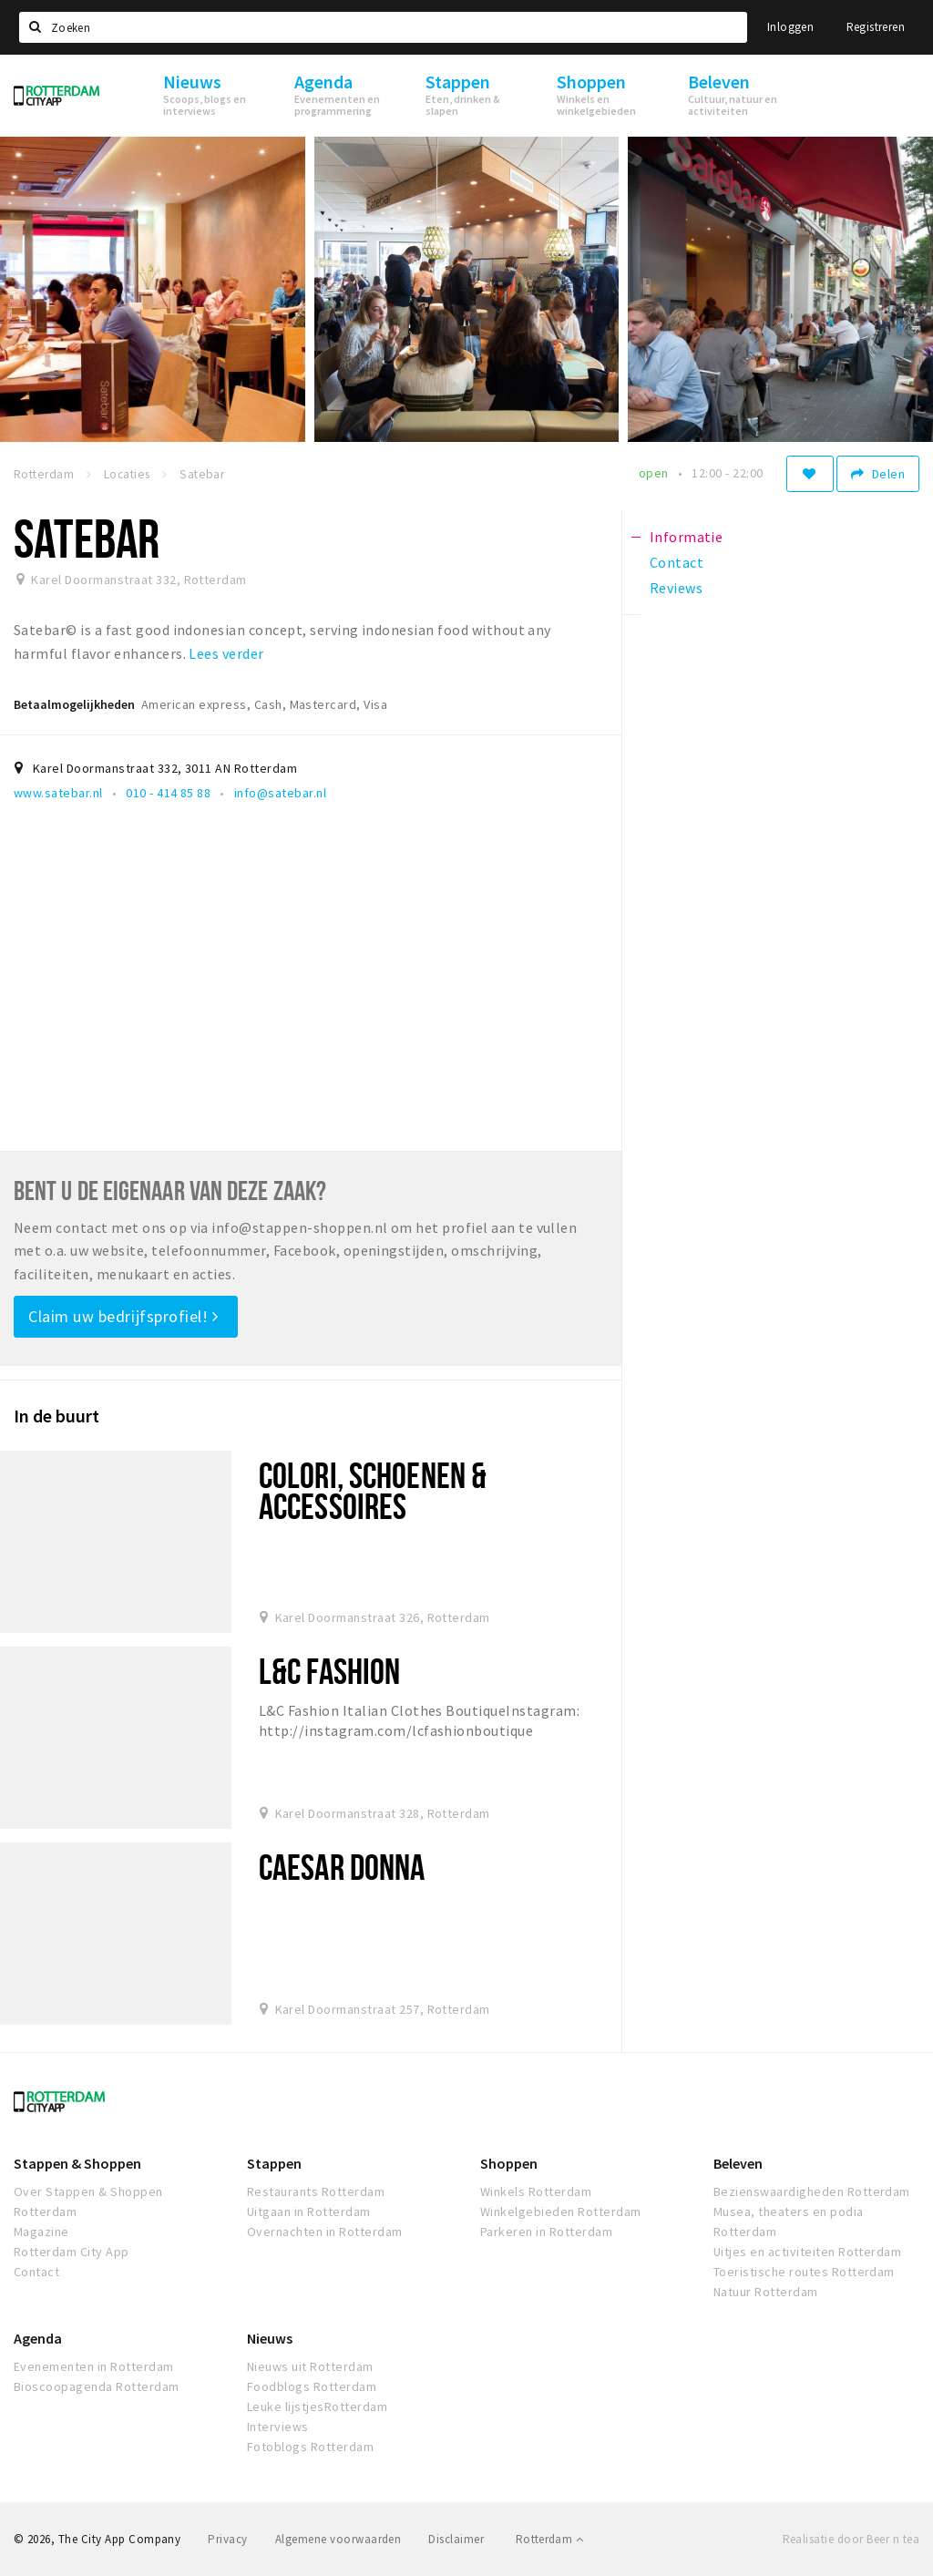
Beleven (738, 2163)
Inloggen (790, 27)
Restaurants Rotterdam (315, 2191)
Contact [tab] (676, 562)
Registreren (875, 27)
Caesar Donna (342, 1866)
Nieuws (269, 2338)
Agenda (38, 2338)
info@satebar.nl (280, 793)
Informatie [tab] (686, 537)
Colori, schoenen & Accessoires (373, 1490)
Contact (36, 2271)
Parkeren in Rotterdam (546, 2231)
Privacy (227, 2539)
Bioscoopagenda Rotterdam (96, 2386)
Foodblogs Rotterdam (311, 2386)
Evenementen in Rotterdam (94, 2366)
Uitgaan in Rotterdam (309, 2211)
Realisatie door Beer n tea (851, 2539)
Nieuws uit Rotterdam (310, 2366)
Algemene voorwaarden (338, 2539)
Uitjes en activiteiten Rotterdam (807, 2251)
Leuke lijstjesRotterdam (317, 2406)
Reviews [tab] (676, 588)
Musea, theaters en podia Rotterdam (788, 2221)
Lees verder (226, 653)
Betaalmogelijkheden (74, 704)
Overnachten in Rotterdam (325, 2231)
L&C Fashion (329, 1670)
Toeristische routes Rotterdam (804, 2271)
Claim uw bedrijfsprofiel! (123, 1316)
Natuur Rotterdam (765, 2292)
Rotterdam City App (71, 2251)
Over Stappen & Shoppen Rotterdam (88, 2201)
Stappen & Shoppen (77, 2163)
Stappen (274, 2163)
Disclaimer (456, 2539)
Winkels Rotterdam (535, 2191)
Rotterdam (549, 2539)
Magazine (41, 2231)
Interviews (278, 2426)
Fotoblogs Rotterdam (310, 2446)
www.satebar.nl (58, 793)
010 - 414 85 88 (168, 793)
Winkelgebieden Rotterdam (560, 2211)
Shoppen (509, 2163)
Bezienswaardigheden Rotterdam (811, 2191)
